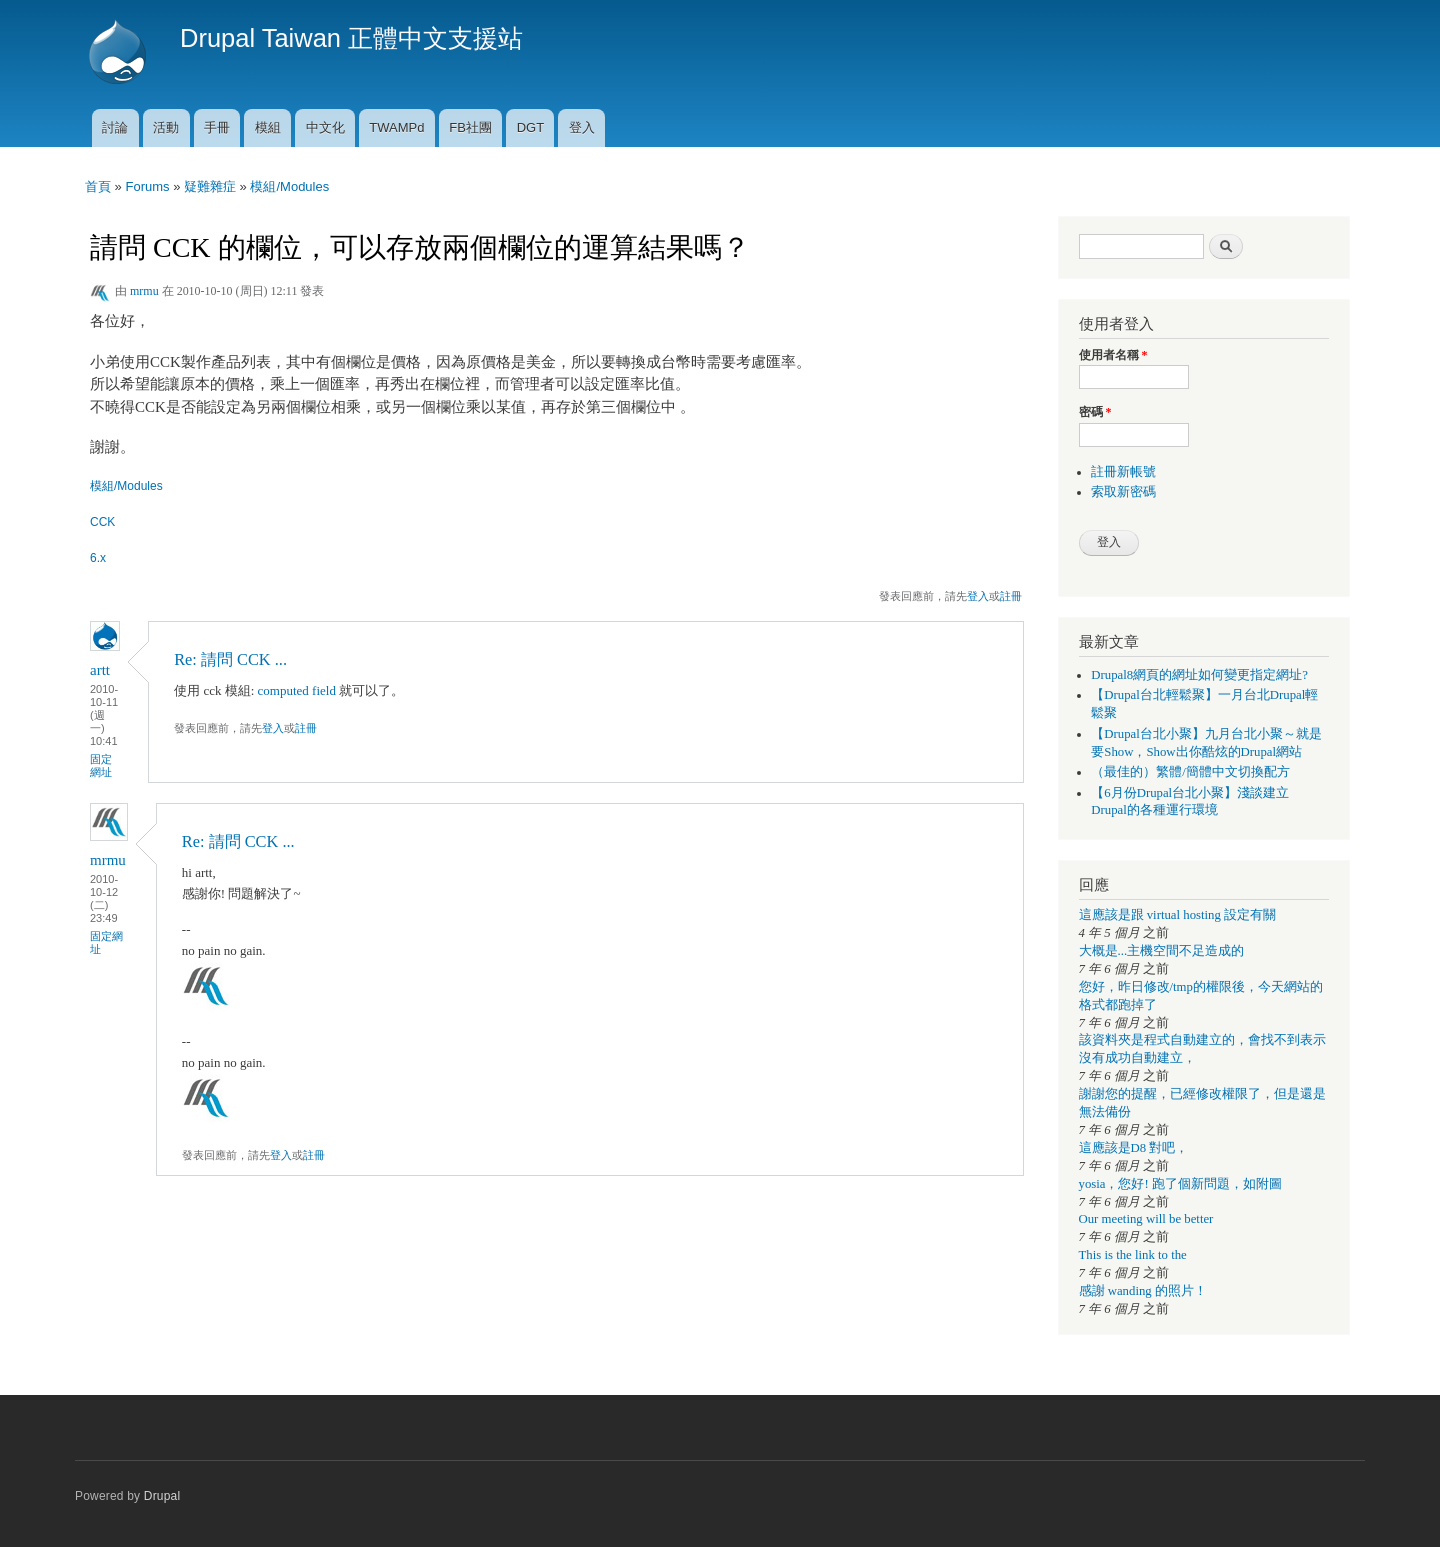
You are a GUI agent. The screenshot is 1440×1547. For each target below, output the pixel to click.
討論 (115, 127)
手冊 (217, 127)
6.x (98, 558)
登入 (582, 127)
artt (100, 670)
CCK (102, 522)
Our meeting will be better (1146, 1219)
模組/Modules (289, 186)
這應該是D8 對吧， (1134, 1148)
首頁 (98, 186)
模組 (268, 127)
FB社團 (470, 127)
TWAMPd (396, 127)
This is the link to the (1133, 1255)
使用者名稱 (1113, 355)
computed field (297, 690)
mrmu (144, 291)
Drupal (162, 1496)
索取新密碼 (1123, 492)
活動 (166, 127)
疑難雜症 (210, 186)
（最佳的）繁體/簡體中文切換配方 (1190, 772)
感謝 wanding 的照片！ (1143, 1291)
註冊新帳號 (1123, 472)
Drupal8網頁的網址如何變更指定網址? (1199, 675)
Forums (147, 186)
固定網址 (101, 765)
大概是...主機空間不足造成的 (1162, 951)
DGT (530, 127)
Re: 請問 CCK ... (230, 659)
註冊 (1011, 596)
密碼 (1095, 412)
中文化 (325, 127)
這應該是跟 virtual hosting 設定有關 (1178, 915)
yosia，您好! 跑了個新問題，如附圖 (1180, 1184)
